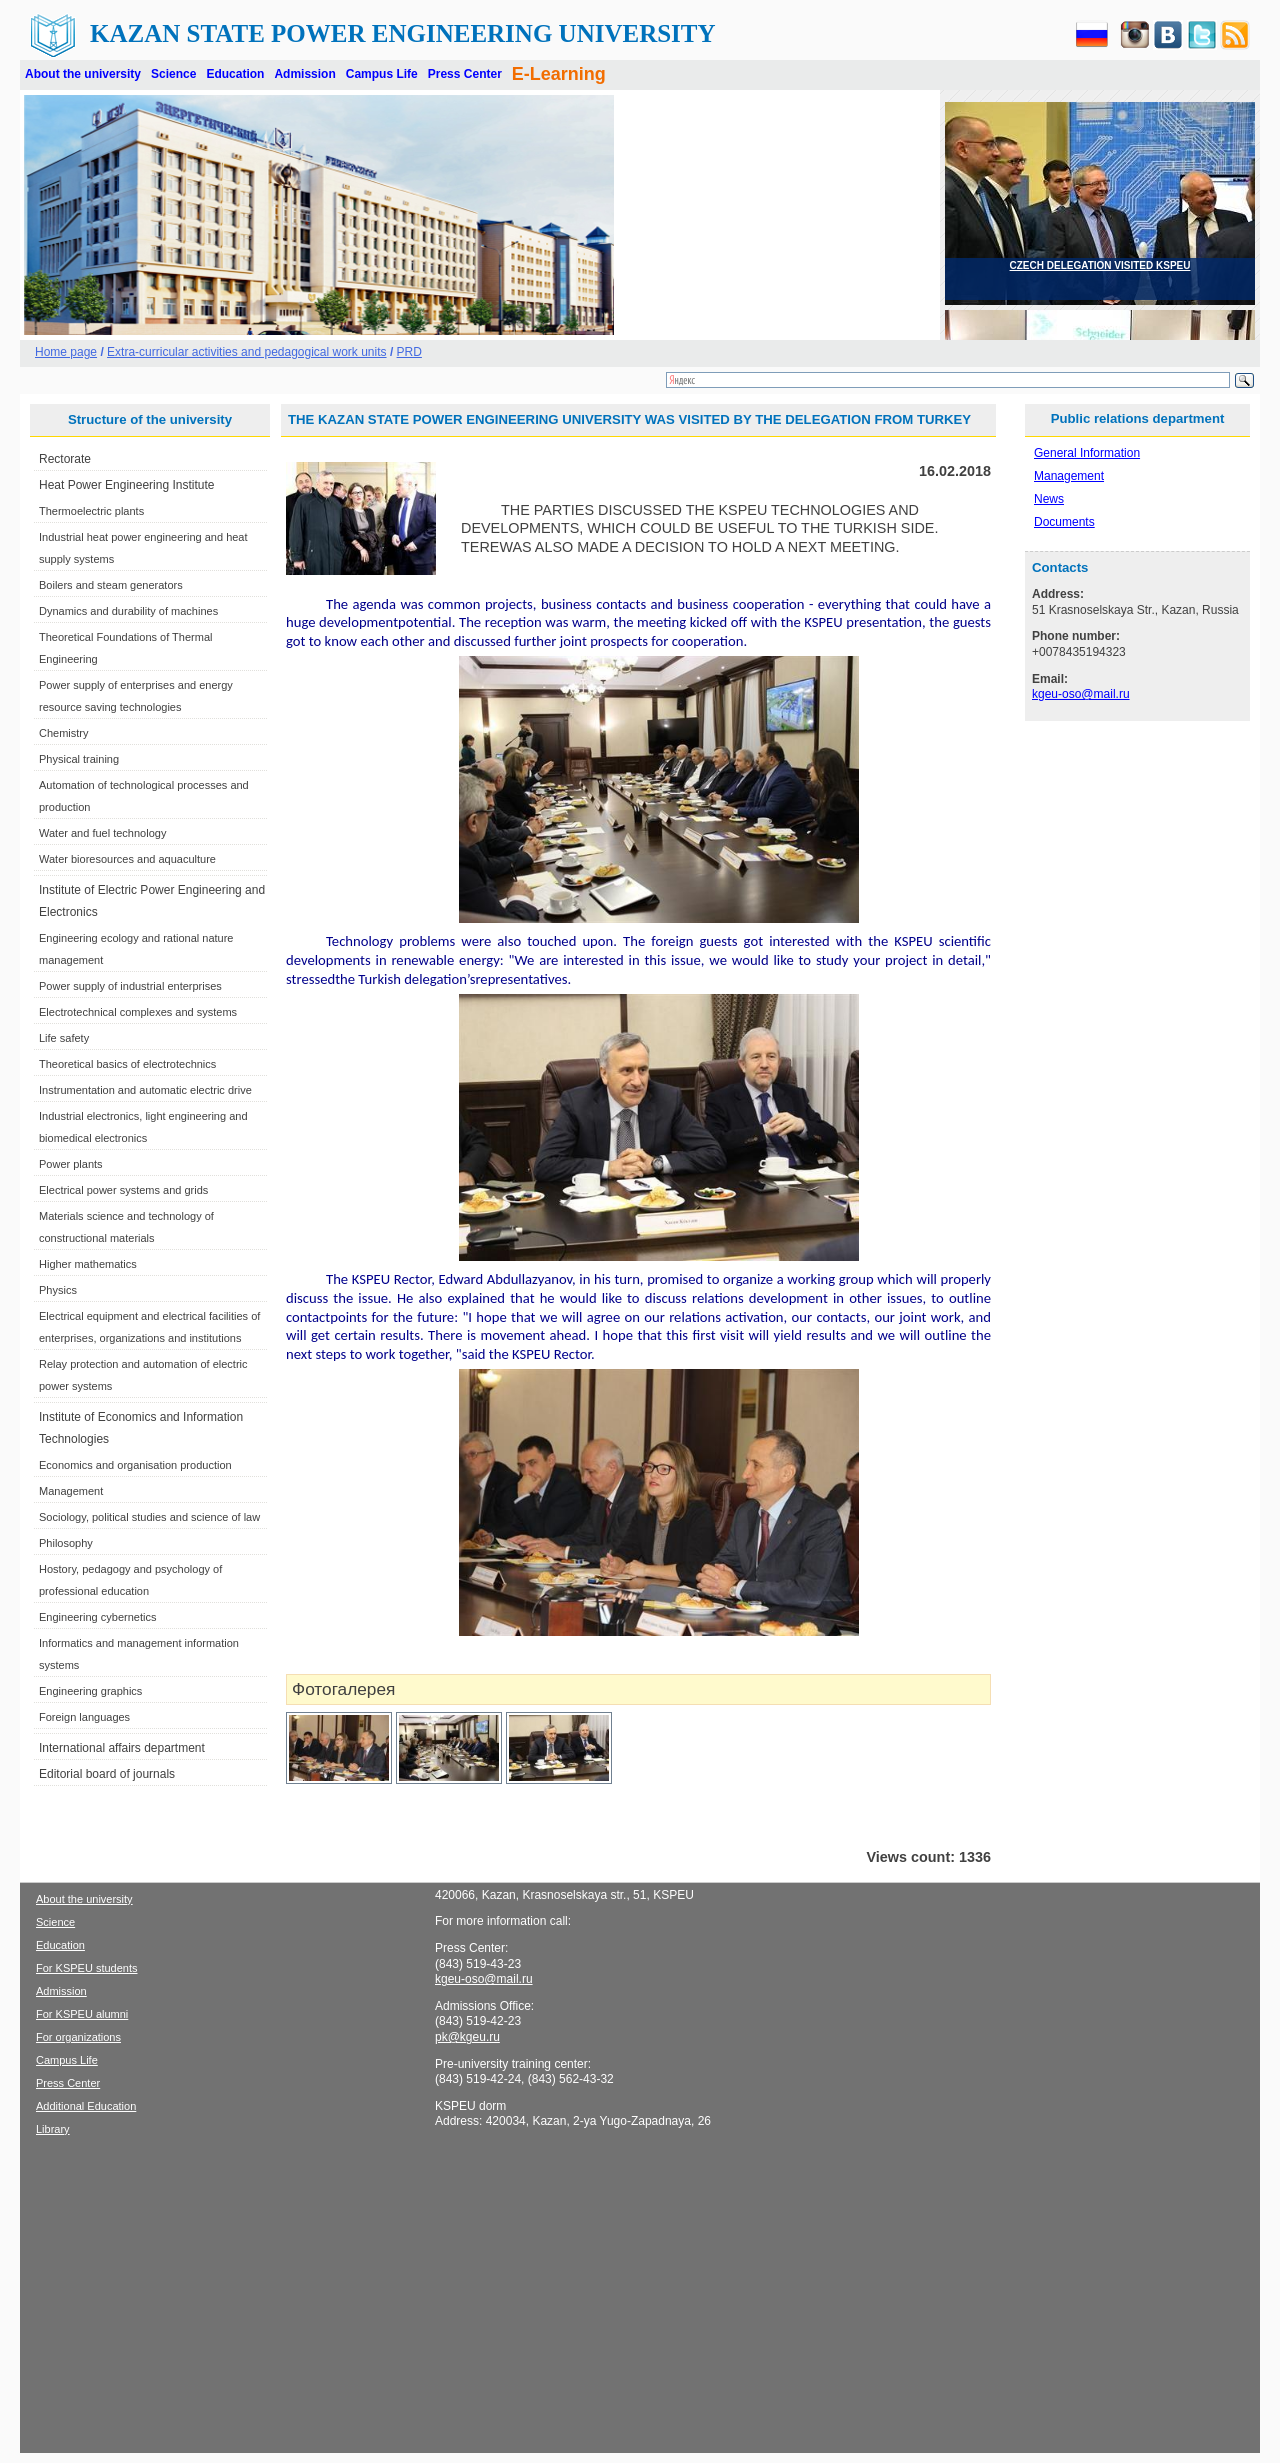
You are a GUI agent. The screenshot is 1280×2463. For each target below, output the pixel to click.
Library (53, 2129)
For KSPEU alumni (82, 2014)
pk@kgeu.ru (467, 2037)
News (1049, 499)
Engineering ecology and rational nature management (136, 949)
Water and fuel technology (102, 833)
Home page (66, 352)
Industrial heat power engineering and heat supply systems (143, 548)
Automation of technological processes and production (144, 796)
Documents (1064, 522)
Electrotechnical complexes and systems (138, 1012)
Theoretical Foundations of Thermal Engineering (125, 648)
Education (235, 74)
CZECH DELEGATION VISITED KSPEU (1100, 265)
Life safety (64, 1038)
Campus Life (382, 74)
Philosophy (66, 1543)
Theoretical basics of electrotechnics (127, 1064)
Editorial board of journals (107, 1774)
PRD (409, 352)
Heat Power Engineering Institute (126, 485)
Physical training (79, 759)
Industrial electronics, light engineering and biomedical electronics (143, 1127)
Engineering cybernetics (97, 1617)
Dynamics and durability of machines (128, 611)
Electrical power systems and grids (123, 1190)
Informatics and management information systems (139, 1654)
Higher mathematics (88, 1264)
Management (71, 1491)
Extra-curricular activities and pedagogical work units (246, 352)
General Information (1087, 453)
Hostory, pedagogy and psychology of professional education (130, 1580)
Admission (304, 74)
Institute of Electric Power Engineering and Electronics (152, 901)
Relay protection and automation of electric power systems (143, 1375)
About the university (83, 74)
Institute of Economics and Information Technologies (141, 1428)
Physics (58, 1290)
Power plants (71, 1164)
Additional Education (86, 2106)
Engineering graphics (90, 1691)
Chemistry (64, 733)
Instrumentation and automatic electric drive (145, 1090)
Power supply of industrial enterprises (130, 986)
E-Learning (559, 74)
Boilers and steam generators (111, 585)
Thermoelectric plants (91, 511)
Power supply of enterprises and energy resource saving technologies (136, 696)
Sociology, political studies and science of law (149, 1517)
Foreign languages (84, 1717)
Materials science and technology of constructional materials (126, 1227)
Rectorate (65, 459)
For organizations (78, 2037)
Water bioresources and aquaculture (127, 859)
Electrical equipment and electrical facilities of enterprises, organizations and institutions (149, 1327)
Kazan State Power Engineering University (403, 33)
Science (173, 74)
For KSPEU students (87, 1968)
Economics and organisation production (135, 1465)
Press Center (465, 74)
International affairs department (122, 1748)
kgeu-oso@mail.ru (1081, 694)
